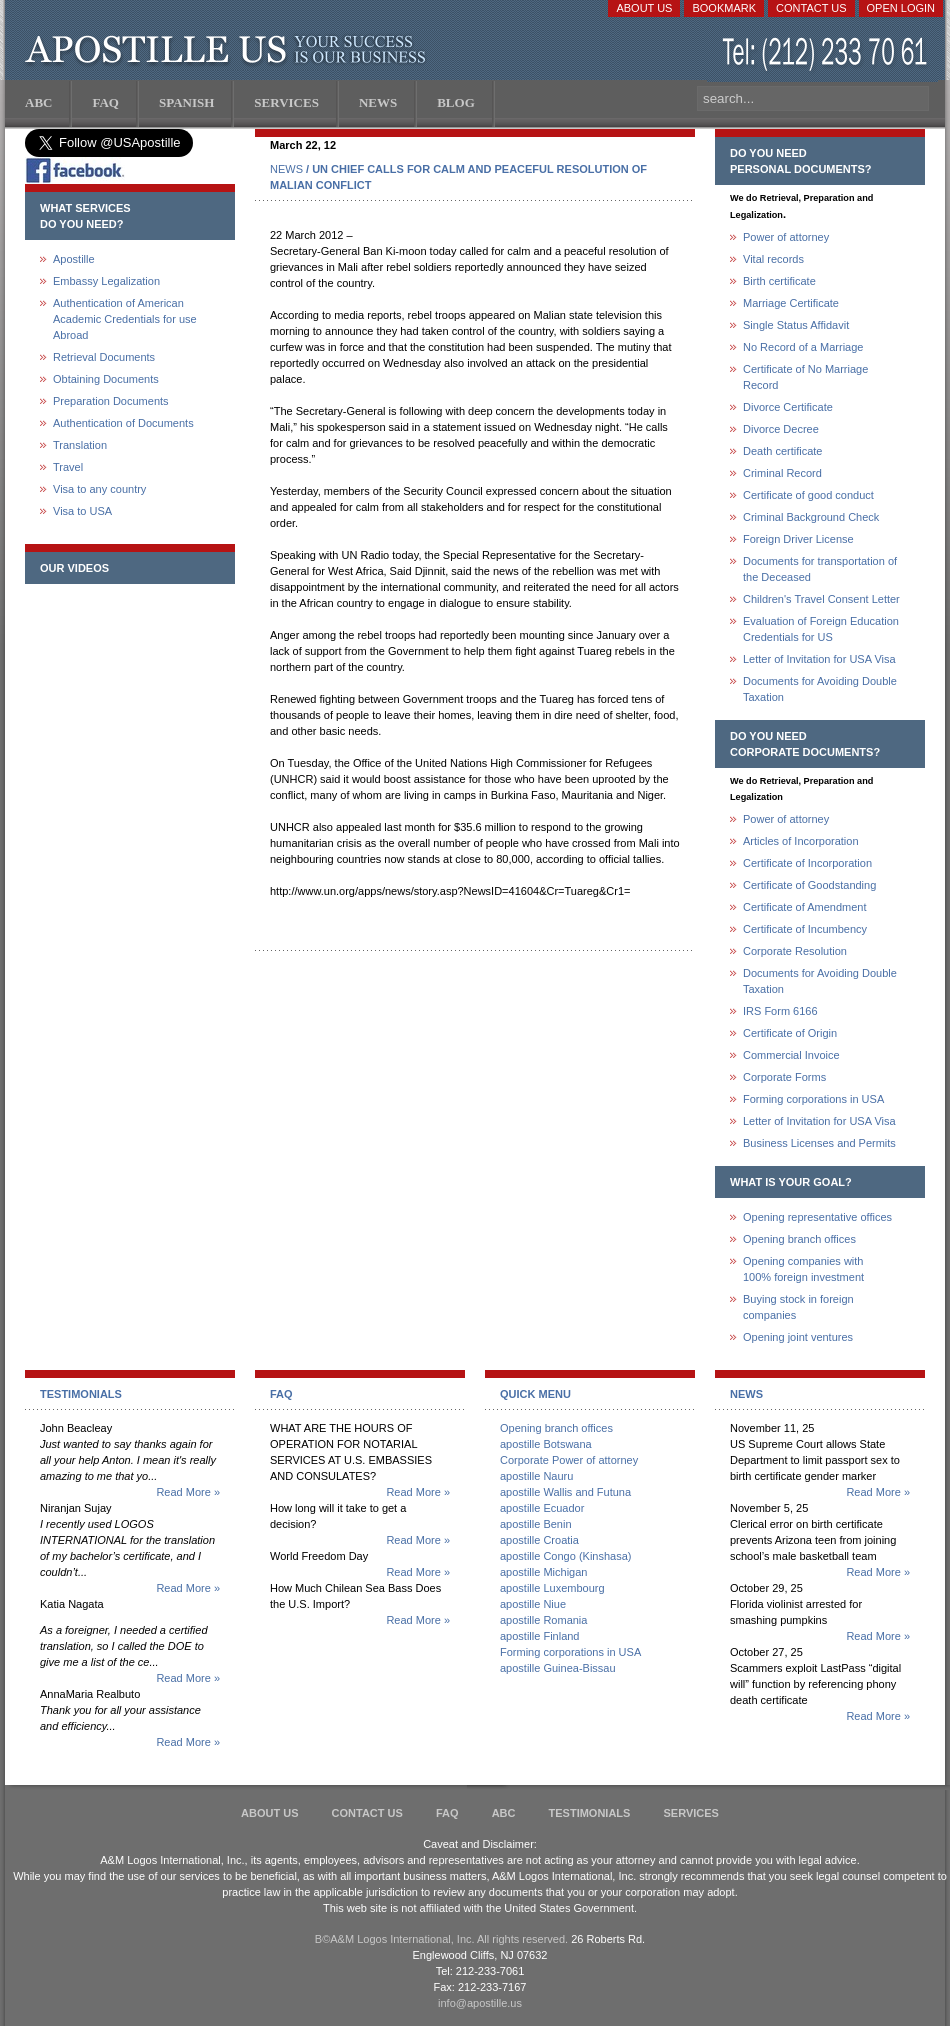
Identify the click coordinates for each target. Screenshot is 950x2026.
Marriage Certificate (791, 303)
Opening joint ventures (798, 1337)
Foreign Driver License (798, 539)
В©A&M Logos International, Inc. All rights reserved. (441, 1939)
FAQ (447, 1813)
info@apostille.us (480, 2003)
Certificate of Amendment (805, 907)
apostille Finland (540, 1636)
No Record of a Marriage (803, 347)
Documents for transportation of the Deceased (820, 569)
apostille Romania (543, 1620)
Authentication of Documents (123, 423)
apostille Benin (536, 1524)
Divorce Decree (781, 429)
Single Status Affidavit (796, 325)
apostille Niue (533, 1604)
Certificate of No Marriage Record (805, 377)
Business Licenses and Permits (819, 1143)
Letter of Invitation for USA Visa (819, 659)
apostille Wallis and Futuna (565, 1492)
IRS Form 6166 (780, 1011)
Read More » (188, 1492)
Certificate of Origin (790, 1033)
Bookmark (724, 8)
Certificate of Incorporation (807, 863)
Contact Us (811, 8)
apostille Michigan (543, 1572)
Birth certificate (779, 281)
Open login (901, 8)
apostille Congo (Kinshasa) (565, 1556)
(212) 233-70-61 (827, 54)
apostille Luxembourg (552, 1588)
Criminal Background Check (811, 517)
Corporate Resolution (795, 951)
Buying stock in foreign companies (798, 1307)
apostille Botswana (546, 1444)
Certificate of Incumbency (805, 929)
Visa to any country (99, 489)
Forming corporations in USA (813, 1099)
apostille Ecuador (542, 1508)
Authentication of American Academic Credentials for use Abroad (125, 319)
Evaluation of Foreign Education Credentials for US (821, 629)
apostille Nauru (536, 1476)
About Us (644, 8)
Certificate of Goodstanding (809, 885)
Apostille (74, 259)
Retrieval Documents (104, 357)
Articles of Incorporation (801, 841)
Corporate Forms (784, 1077)
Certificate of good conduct (808, 495)
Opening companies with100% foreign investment (803, 1269)
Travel (68, 467)
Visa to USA (82, 511)
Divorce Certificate (788, 407)
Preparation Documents (111, 401)
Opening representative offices (817, 1217)
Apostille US (229, 50)
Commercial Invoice (791, 1055)
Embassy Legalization (106, 281)
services (690, 1813)
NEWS (286, 169)
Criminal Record (782, 473)
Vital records (773, 259)
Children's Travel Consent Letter (821, 599)
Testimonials (590, 1813)
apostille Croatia (539, 1540)
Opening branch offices (799, 1239)
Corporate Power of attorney (569, 1460)
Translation (80, 445)
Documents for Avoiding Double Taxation (820, 689)
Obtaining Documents (106, 379)
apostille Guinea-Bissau (558, 1668)
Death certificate (782, 451)
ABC (504, 1813)
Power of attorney (786, 237)
